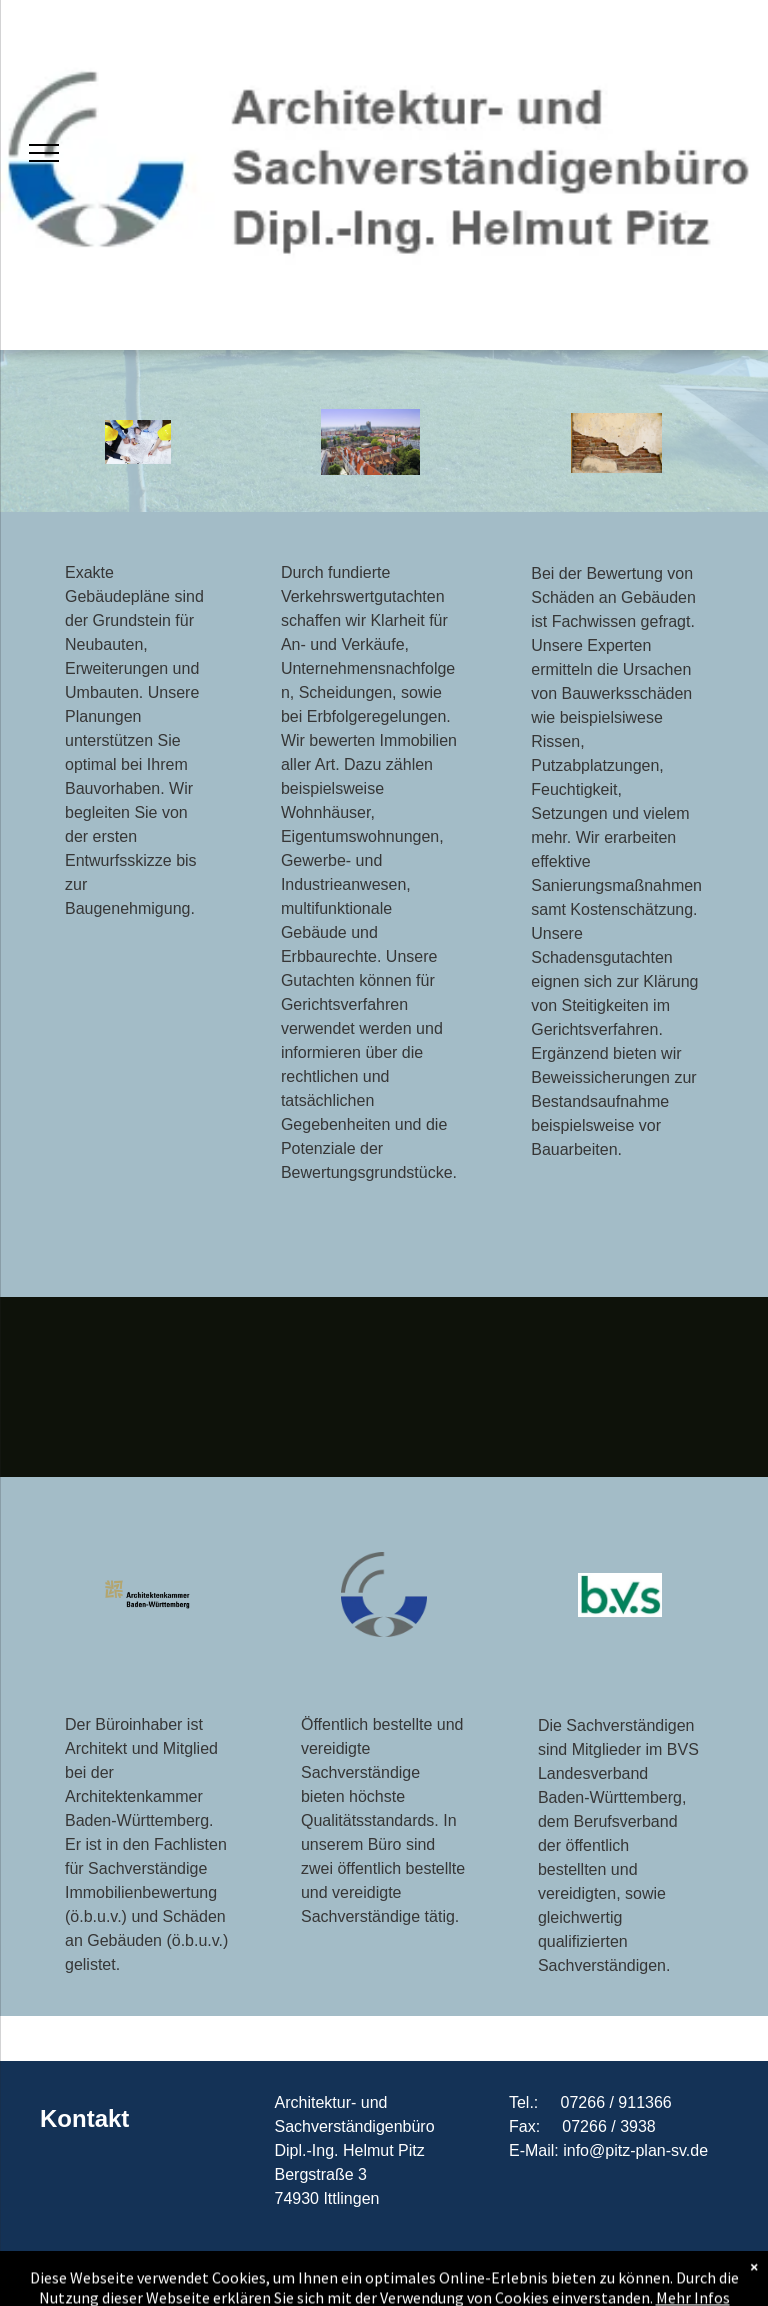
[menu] (44, 153)
